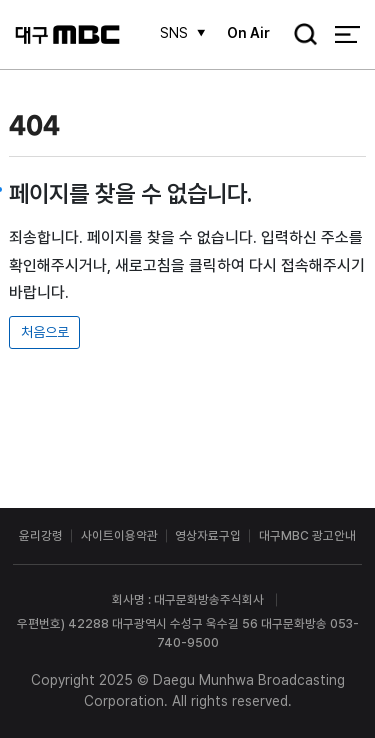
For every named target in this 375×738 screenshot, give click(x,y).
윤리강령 (41, 535)
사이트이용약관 (119, 535)
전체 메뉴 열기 (347, 34)
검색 (300, 36)
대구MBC (67, 34)
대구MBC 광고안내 (307, 535)
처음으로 (45, 332)
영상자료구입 (208, 535)
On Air (248, 33)
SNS (174, 33)
